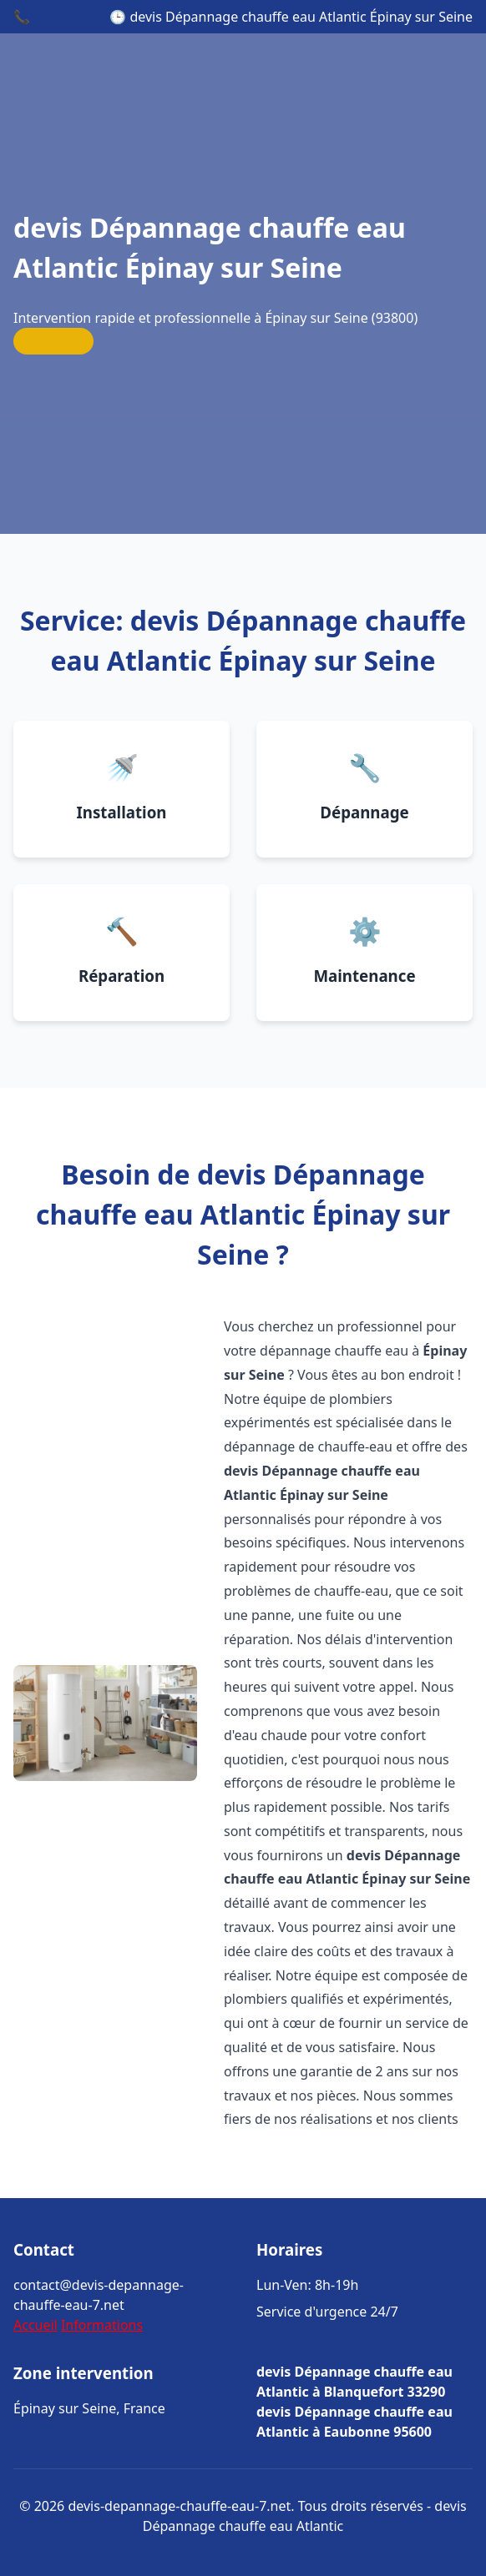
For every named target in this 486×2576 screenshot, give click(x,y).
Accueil (35, 2325)
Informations (102, 2325)
